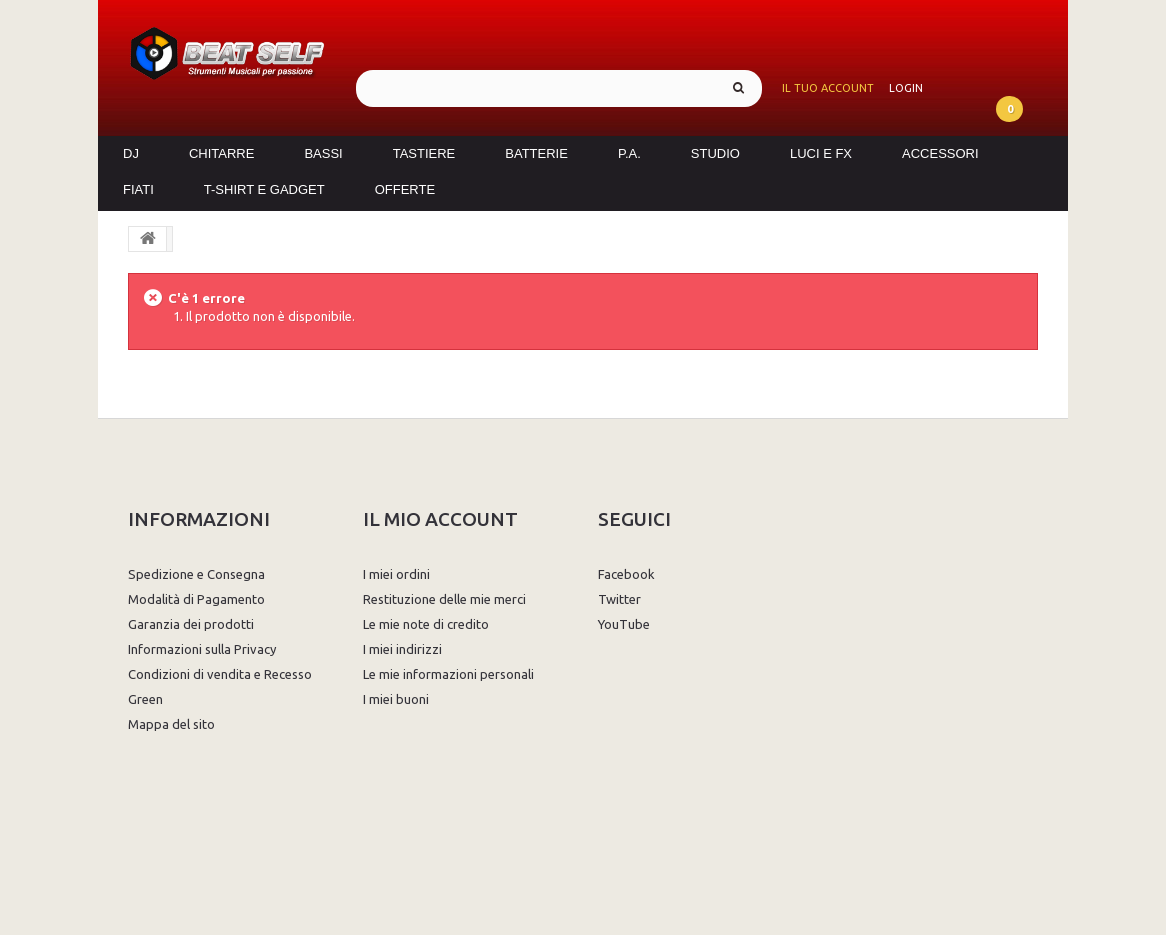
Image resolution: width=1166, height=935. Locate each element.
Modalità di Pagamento (196, 599)
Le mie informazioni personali (448, 674)
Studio (715, 153)
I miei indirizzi (402, 649)
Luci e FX (821, 153)
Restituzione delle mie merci (444, 599)
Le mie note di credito (426, 624)
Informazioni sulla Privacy (202, 649)
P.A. (629, 153)
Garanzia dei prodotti (191, 624)
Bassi (323, 153)
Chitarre (221, 153)
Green (145, 699)
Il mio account (440, 519)
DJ (131, 153)
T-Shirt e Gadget (264, 189)
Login (906, 88)
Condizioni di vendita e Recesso (220, 674)
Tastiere (424, 153)
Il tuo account (828, 88)
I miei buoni (396, 699)
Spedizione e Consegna (196, 574)
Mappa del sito (171, 724)
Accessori (940, 153)
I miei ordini (396, 574)
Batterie (536, 153)
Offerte (405, 189)
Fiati (138, 189)
